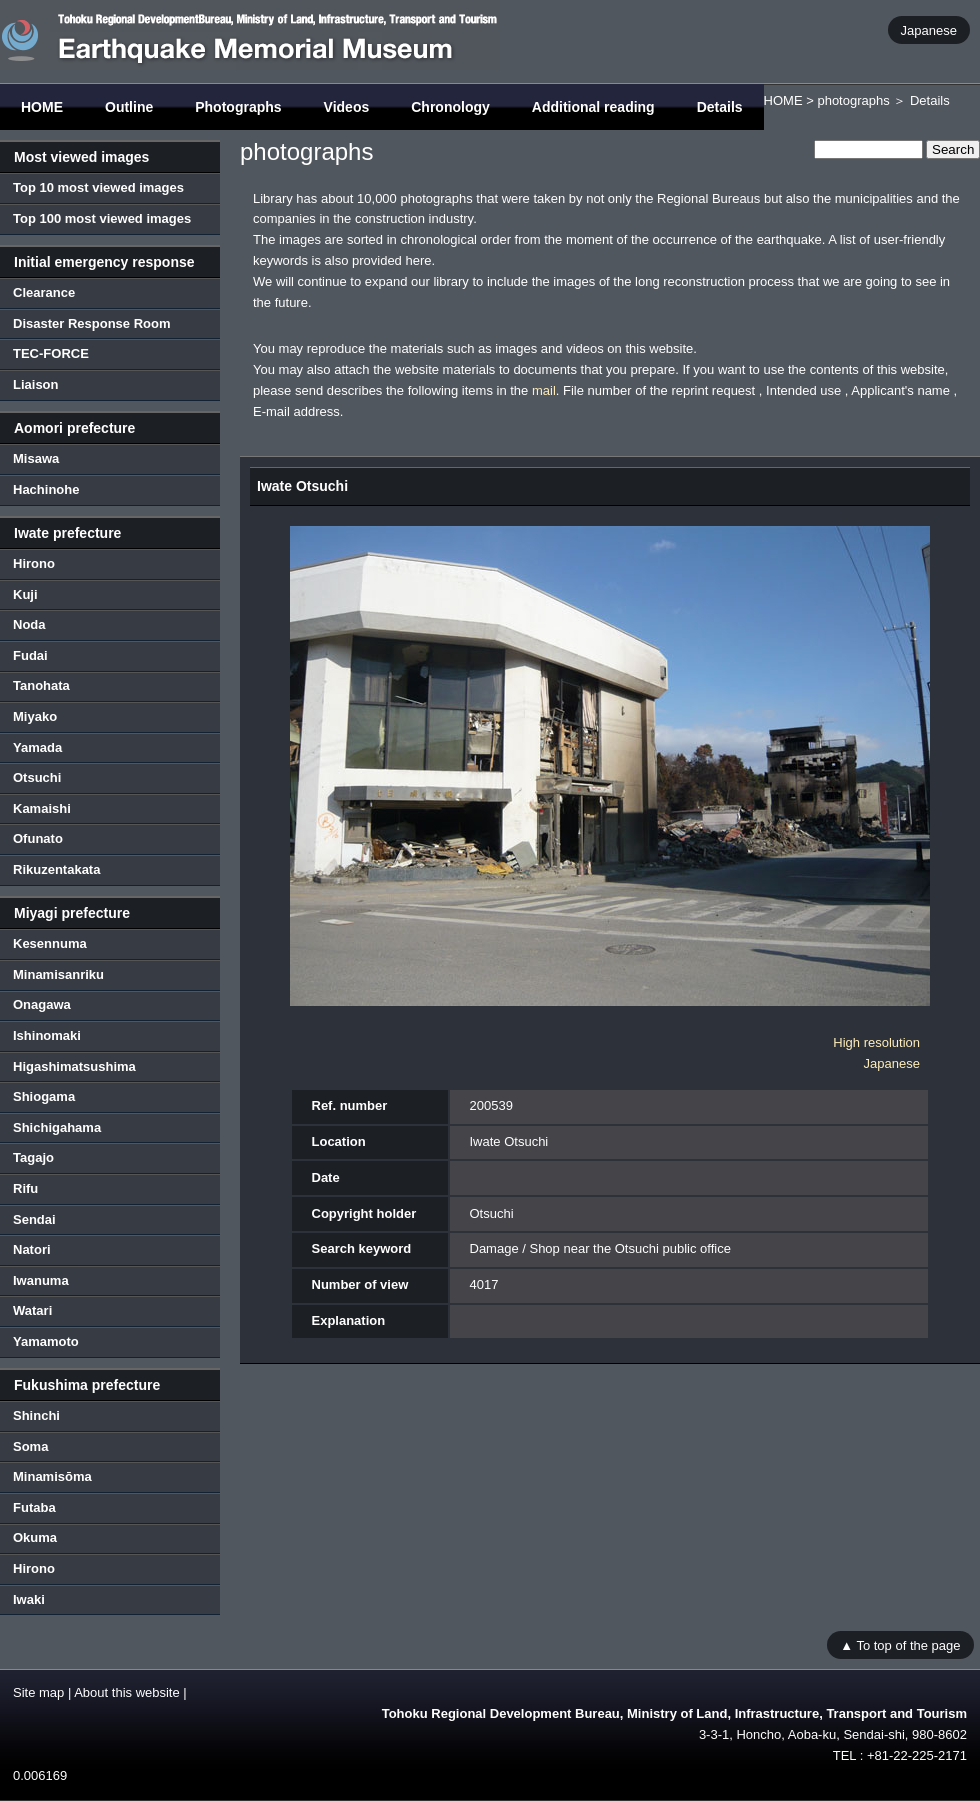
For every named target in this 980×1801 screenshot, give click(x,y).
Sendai (34, 1219)
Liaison (36, 384)
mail (544, 390)
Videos (347, 107)
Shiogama (44, 1096)
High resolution (876, 1042)
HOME (42, 107)
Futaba (34, 1507)
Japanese (929, 29)
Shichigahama (57, 1127)
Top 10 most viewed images (98, 187)
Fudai (30, 655)
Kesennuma (50, 943)
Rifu (25, 1188)
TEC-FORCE (51, 353)
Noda (29, 624)
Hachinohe (46, 489)
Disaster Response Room (92, 323)
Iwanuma (41, 1280)
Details (720, 107)
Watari (32, 1310)
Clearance (44, 292)
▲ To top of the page (900, 1644)
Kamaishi (42, 808)
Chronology (450, 107)
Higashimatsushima (74, 1066)
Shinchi (36, 1415)
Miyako (35, 716)
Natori (32, 1249)
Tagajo (33, 1157)
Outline (129, 107)
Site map (38, 1692)
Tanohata (41, 685)
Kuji (25, 594)
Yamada (37, 747)
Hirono (34, 563)
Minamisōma (52, 1476)
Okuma (35, 1537)
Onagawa (42, 1004)
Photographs (238, 107)
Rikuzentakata (56, 869)
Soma (30, 1446)
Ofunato (38, 838)
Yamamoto (46, 1341)
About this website (127, 1692)
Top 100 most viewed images (102, 218)
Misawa (36, 458)
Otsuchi (37, 777)
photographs (853, 100)
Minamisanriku (58, 974)
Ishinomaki (47, 1035)
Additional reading (593, 107)
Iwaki (29, 1599)
